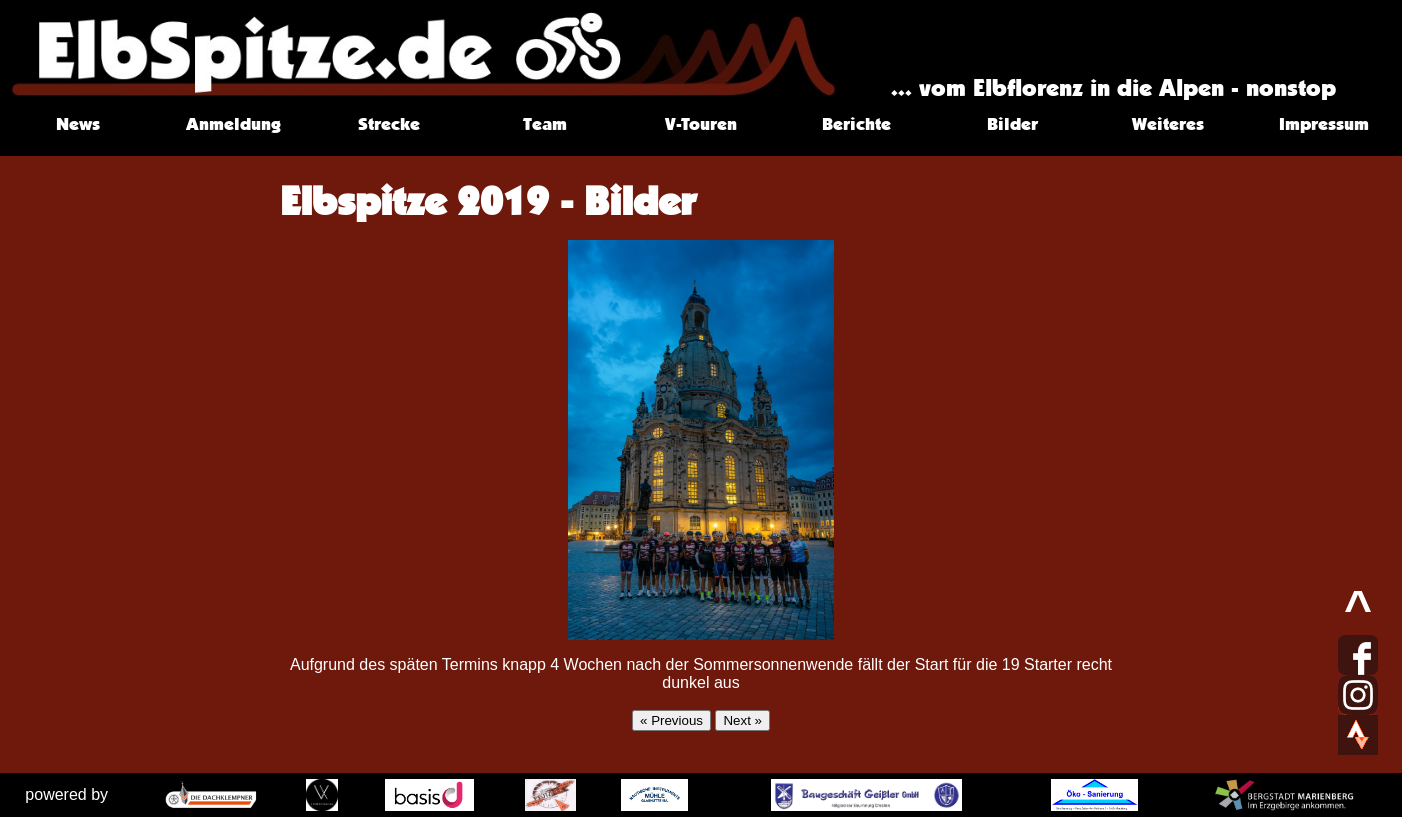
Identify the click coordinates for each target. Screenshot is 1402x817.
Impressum (1324, 123)
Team (545, 123)
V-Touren (701, 123)
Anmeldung (233, 123)
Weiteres (1168, 123)
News (78, 123)
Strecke (389, 123)
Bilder (1012, 123)
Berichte (856, 123)
